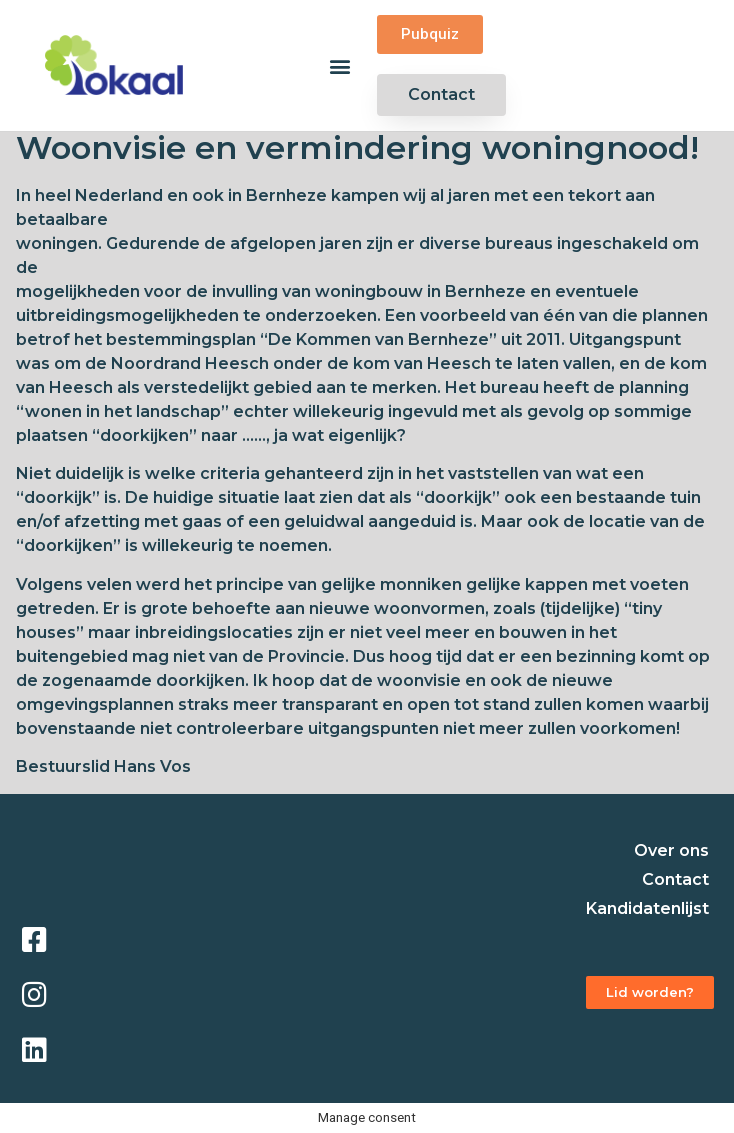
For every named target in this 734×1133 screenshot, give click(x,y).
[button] (340, 65)
